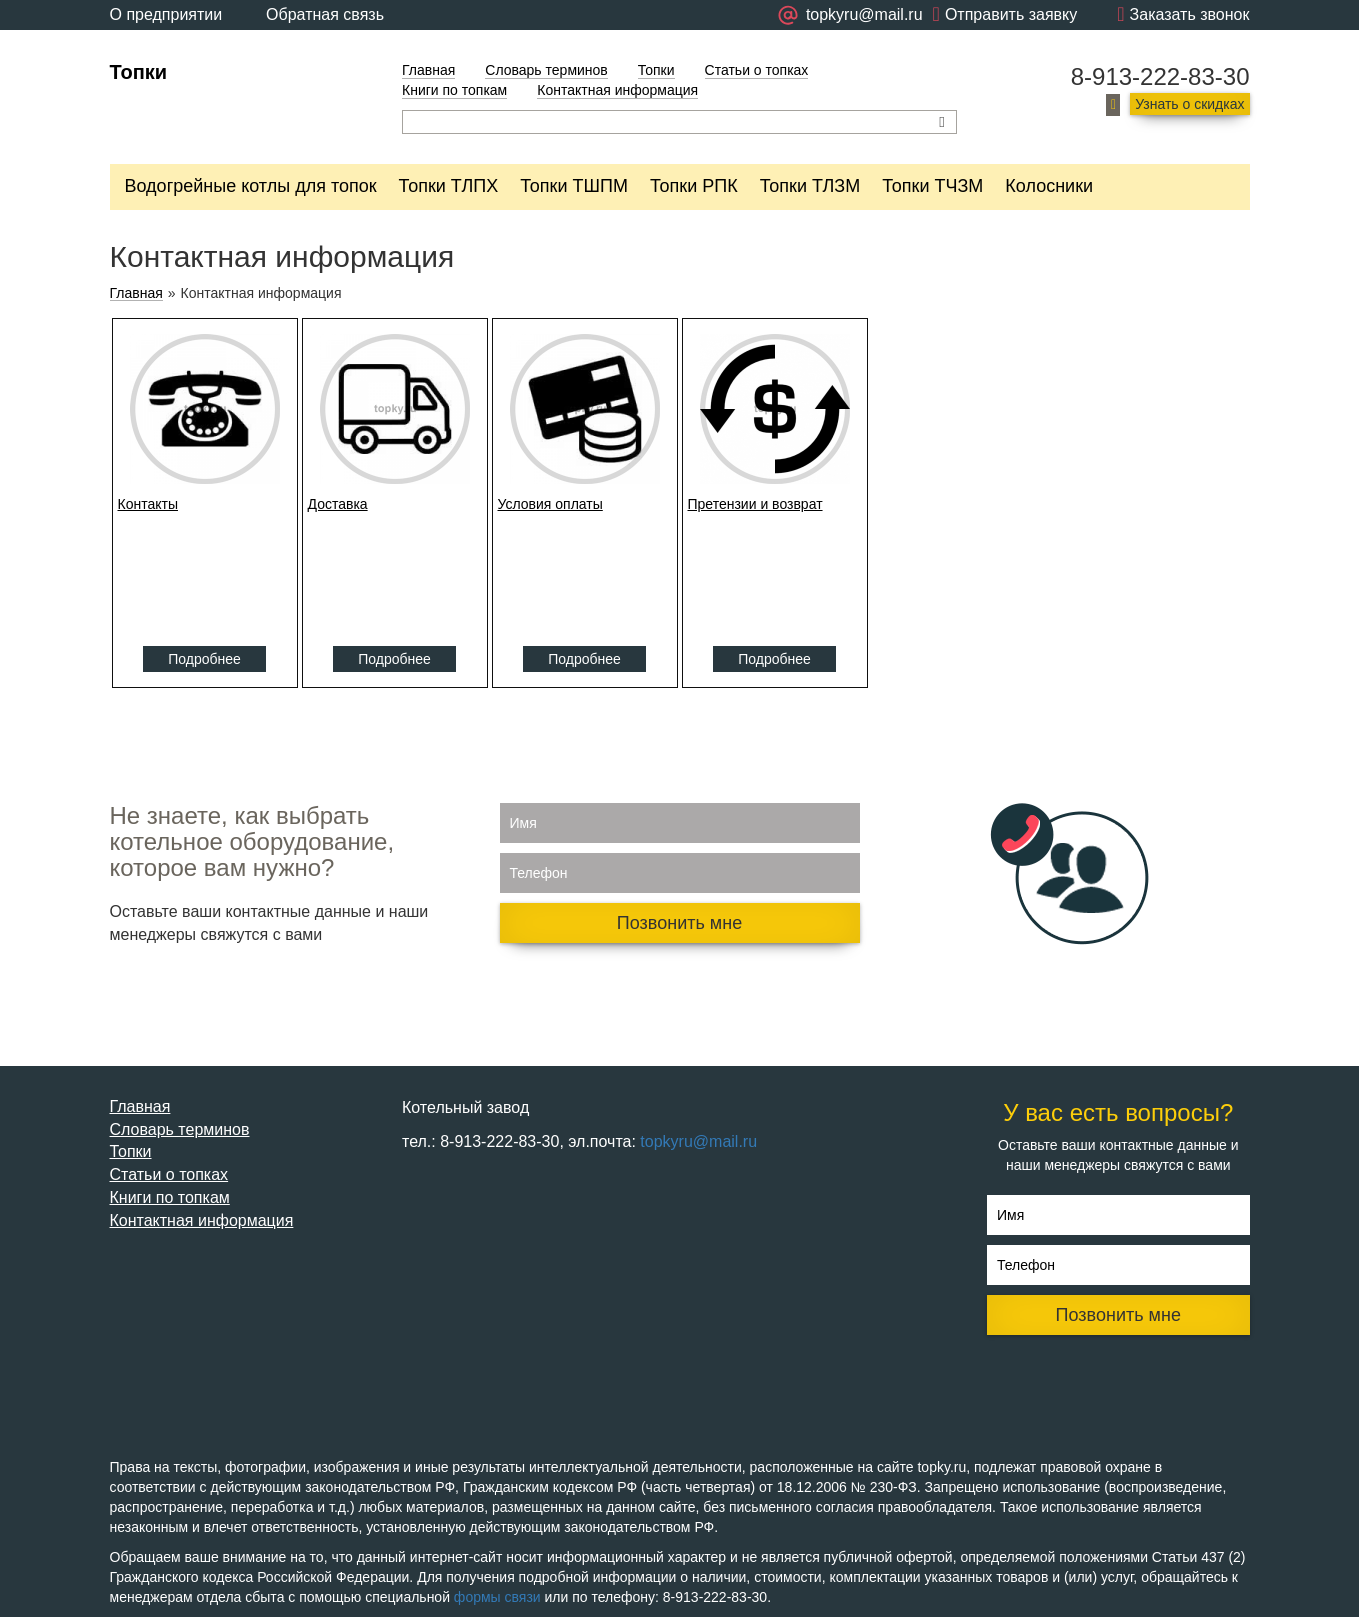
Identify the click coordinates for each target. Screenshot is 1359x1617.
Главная (428, 70)
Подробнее (204, 659)
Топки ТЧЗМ (932, 186)
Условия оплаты (550, 504)
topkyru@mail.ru (698, 1141)
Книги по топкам (454, 90)
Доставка (338, 504)
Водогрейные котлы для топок (251, 186)
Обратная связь (325, 14)
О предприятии (166, 14)
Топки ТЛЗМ (810, 186)
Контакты (148, 504)
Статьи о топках (757, 70)
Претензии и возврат (755, 504)
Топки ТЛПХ (449, 186)
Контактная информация (617, 90)
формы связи (497, 1597)
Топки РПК (694, 186)
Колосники (1049, 186)
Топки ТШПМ (574, 186)
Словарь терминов (546, 70)
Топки (139, 72)
